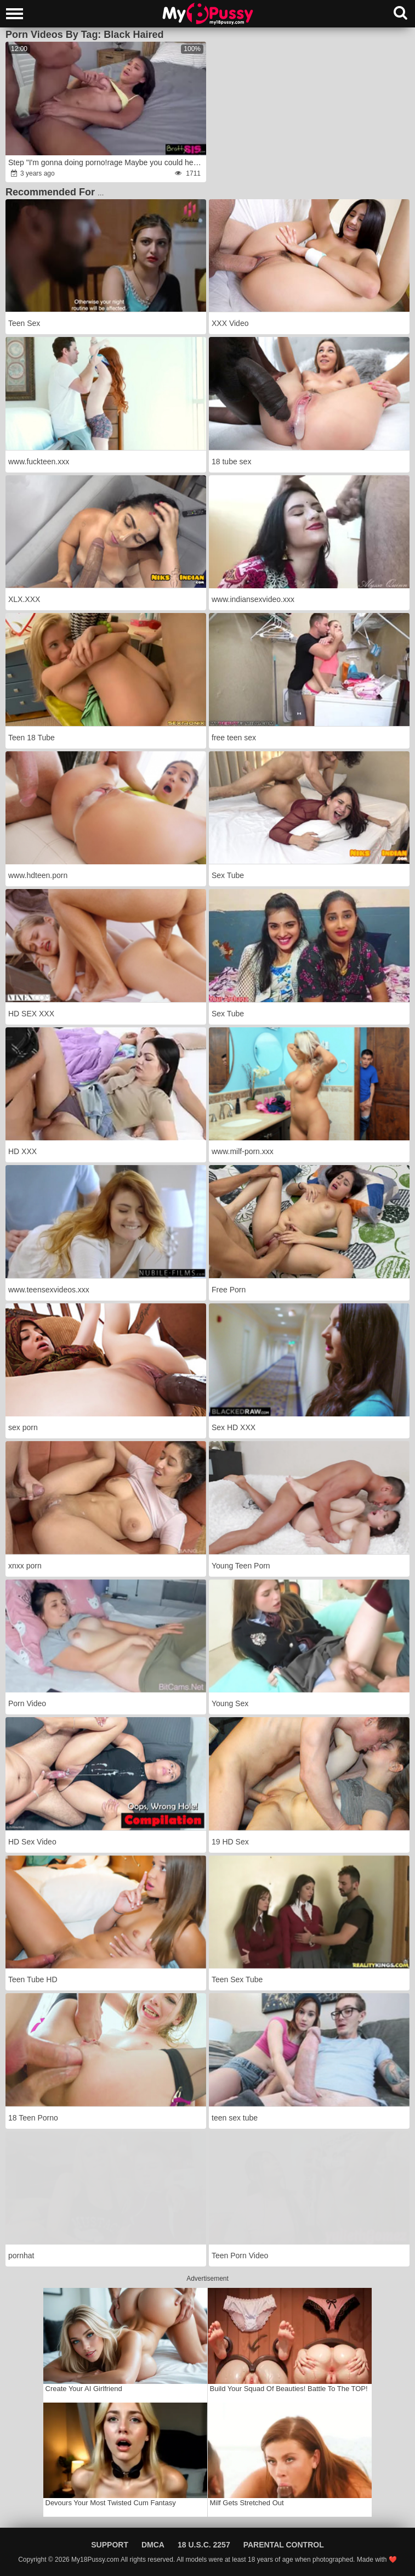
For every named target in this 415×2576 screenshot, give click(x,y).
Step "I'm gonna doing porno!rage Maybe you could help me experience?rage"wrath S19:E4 (106, 162)
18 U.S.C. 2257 (204, 2544)
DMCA (152, 2544)
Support (109, 2544)
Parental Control (283, 2544)
